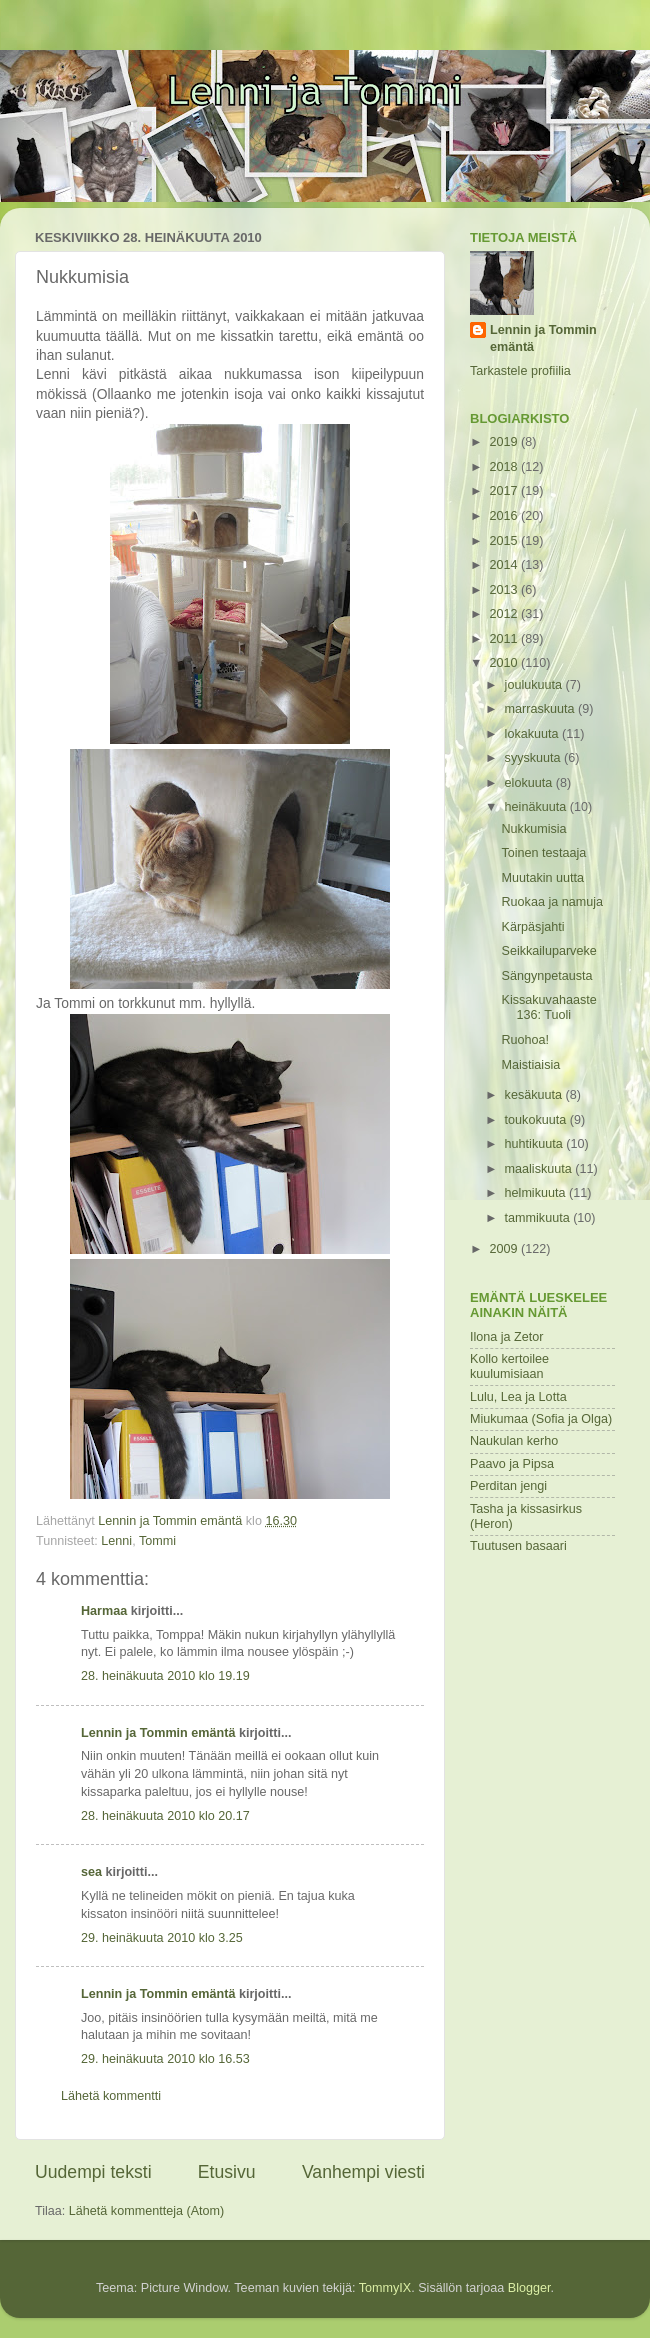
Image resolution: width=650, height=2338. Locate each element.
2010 (505, 663)
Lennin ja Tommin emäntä (158, 1733)
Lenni (116, 1541)
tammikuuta (539, 1218)
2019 (505, 442)
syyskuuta (535, 758)
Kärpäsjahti (532, 927)
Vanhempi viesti (363, 2172)
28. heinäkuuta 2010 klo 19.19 (165, 1676)
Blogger (529, 2288)
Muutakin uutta (542, 878)
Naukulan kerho (514, 1441)
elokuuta (530, 783)
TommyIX (385, 2288)
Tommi (157, 1541)
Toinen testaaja (543, 853)
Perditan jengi (508, 1486)
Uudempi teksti (93, 2172)
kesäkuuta (535, 1095)
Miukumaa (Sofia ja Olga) (541, 1419)
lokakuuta (533, 734)
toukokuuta (537, 1120)
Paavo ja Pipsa (512, 1464)
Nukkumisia (533, 829)
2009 (505, 1249)
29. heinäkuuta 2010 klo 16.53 (165, 2059)
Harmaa (104, 1611)
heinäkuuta (537, 807)
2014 (505, 565)
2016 (505, 516)
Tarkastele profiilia (520, 371)
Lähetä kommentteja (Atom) (146, 2211)
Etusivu (227, 2172)
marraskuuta (542, 709)
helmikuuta (537, 1193)
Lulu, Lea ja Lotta (518, 1397)
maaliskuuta (540, 1169)
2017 (505, 491)
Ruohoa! (525, 1040)
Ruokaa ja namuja (552, 902)
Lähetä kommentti (111, 2096)
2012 (505, 614)
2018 (505, 467)
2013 (505, 590)
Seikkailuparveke (548, 951)
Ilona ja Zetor (507, 1337)
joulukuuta (535, 685)
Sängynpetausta (546, 976)
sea (91, 1872)
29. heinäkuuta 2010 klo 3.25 (162, 1938)
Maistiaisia (530, 1065)
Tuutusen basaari (518, 1546)
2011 (505, 639)
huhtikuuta (536, 1144)
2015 (505, 541)
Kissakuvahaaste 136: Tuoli (548, 1007)
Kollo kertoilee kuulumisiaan (509, 1366)
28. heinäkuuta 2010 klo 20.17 (165, 1816)
